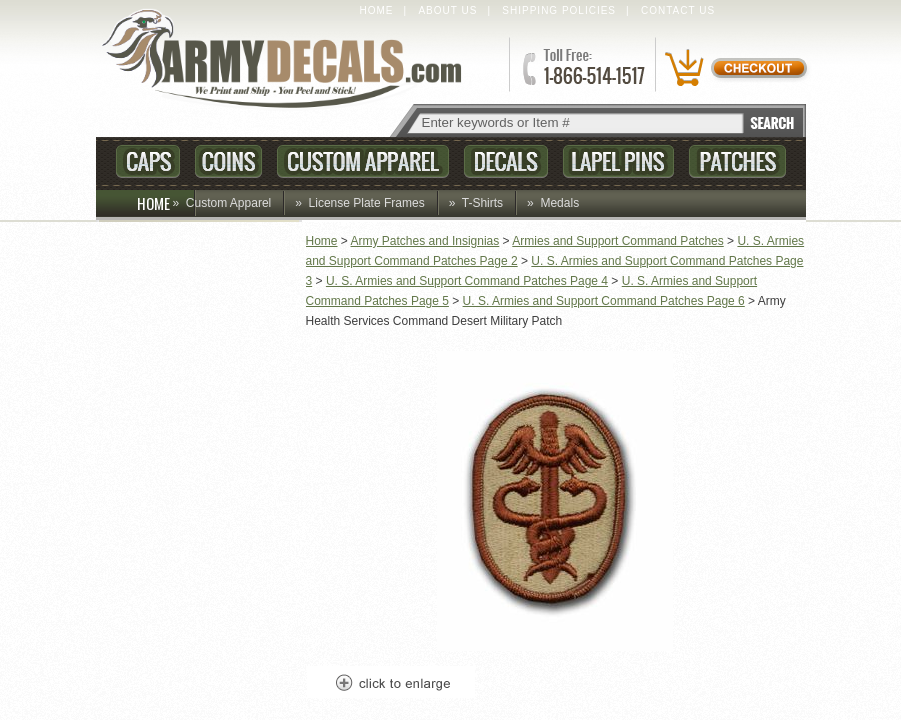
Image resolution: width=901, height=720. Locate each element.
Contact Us (678, 10)
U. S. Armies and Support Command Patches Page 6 (604, 301)
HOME (166, 203)
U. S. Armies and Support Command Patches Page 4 (467, 281)
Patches (737, 161)
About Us (447, 10)
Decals (506, 161)
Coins (228, 161)
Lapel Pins (618, 161)
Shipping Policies (559, 10)
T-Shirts (482, 203)
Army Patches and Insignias (425, 241)
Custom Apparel (363, 161)
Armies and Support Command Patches (617, 241)
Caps (148, 161)
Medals (559, 203)
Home (377, 10)
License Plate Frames (367, 203)
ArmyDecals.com (290, 60)
